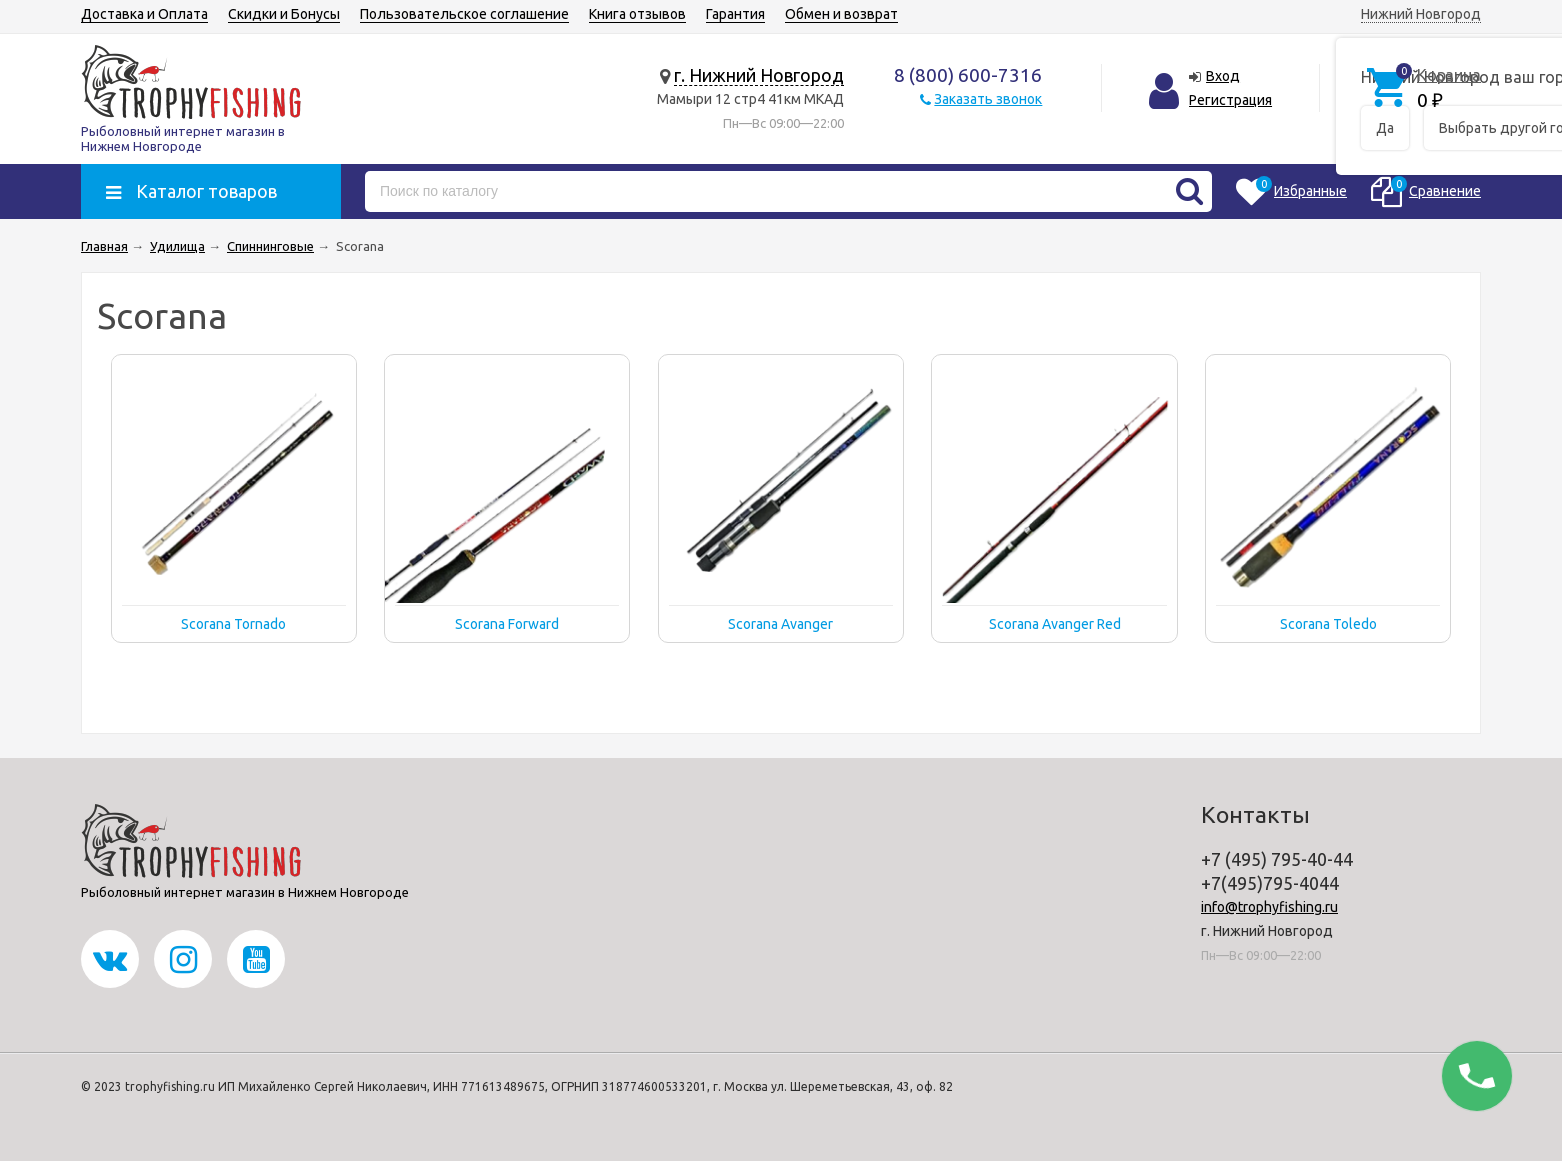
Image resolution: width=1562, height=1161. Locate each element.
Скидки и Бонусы (284, 14)
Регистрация (1230, 100)
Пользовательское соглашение (464, 14)
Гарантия (735, 14)
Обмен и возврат (841, 14)
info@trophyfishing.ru (1269, 907)
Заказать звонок (988, 99)
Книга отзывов (637, 14)
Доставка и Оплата (144, 14)
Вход (1223, 76)
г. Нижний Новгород (759, 75)
